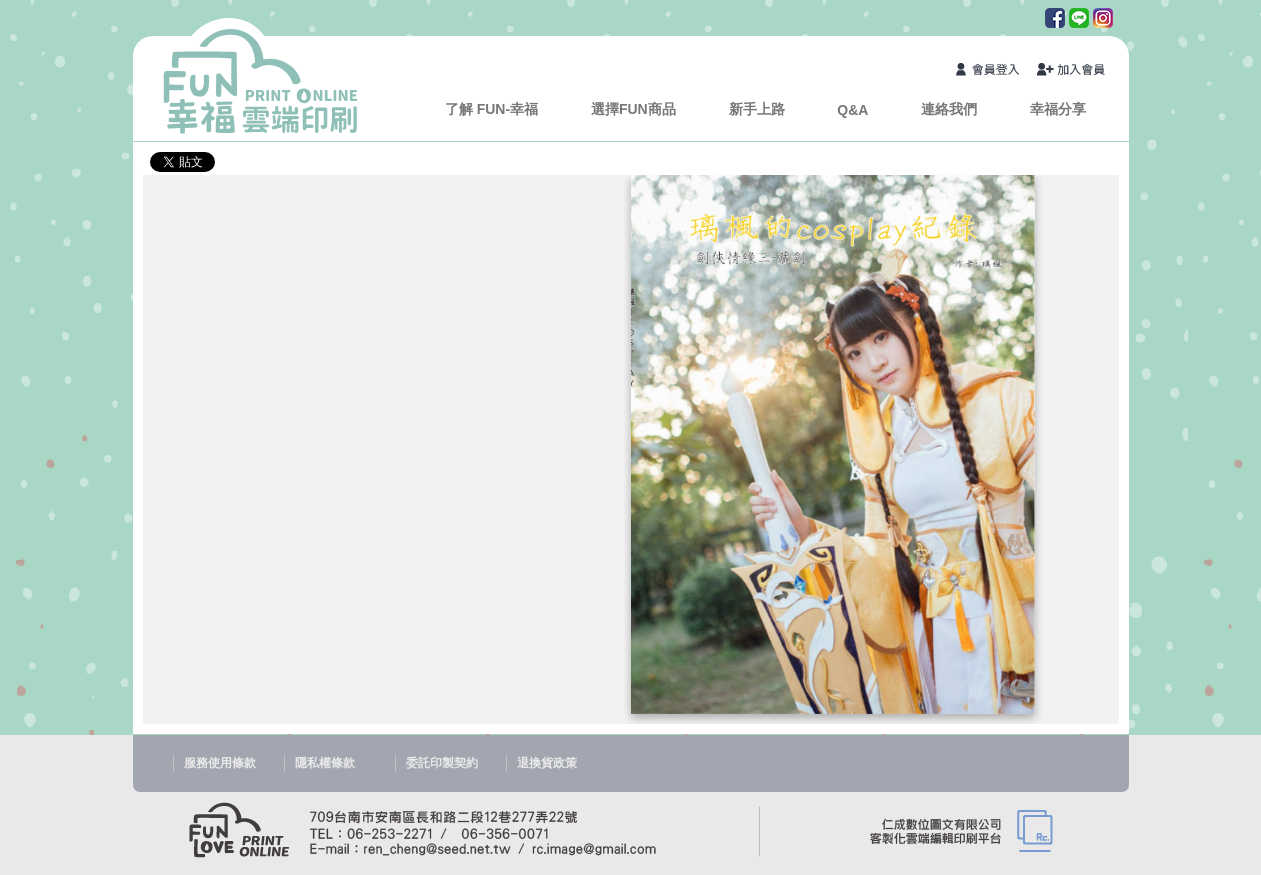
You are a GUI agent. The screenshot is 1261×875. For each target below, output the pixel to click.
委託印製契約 (442, 763)
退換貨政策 (547, 763)
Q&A (852, 110)
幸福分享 (1058, 109)
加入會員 (1072, 71)
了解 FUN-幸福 (491, 109)
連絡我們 (949, 109)
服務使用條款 (220, 763)
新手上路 (757, 109)
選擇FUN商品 (633, 109)
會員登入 (991, 71)
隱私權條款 (325, 763)
